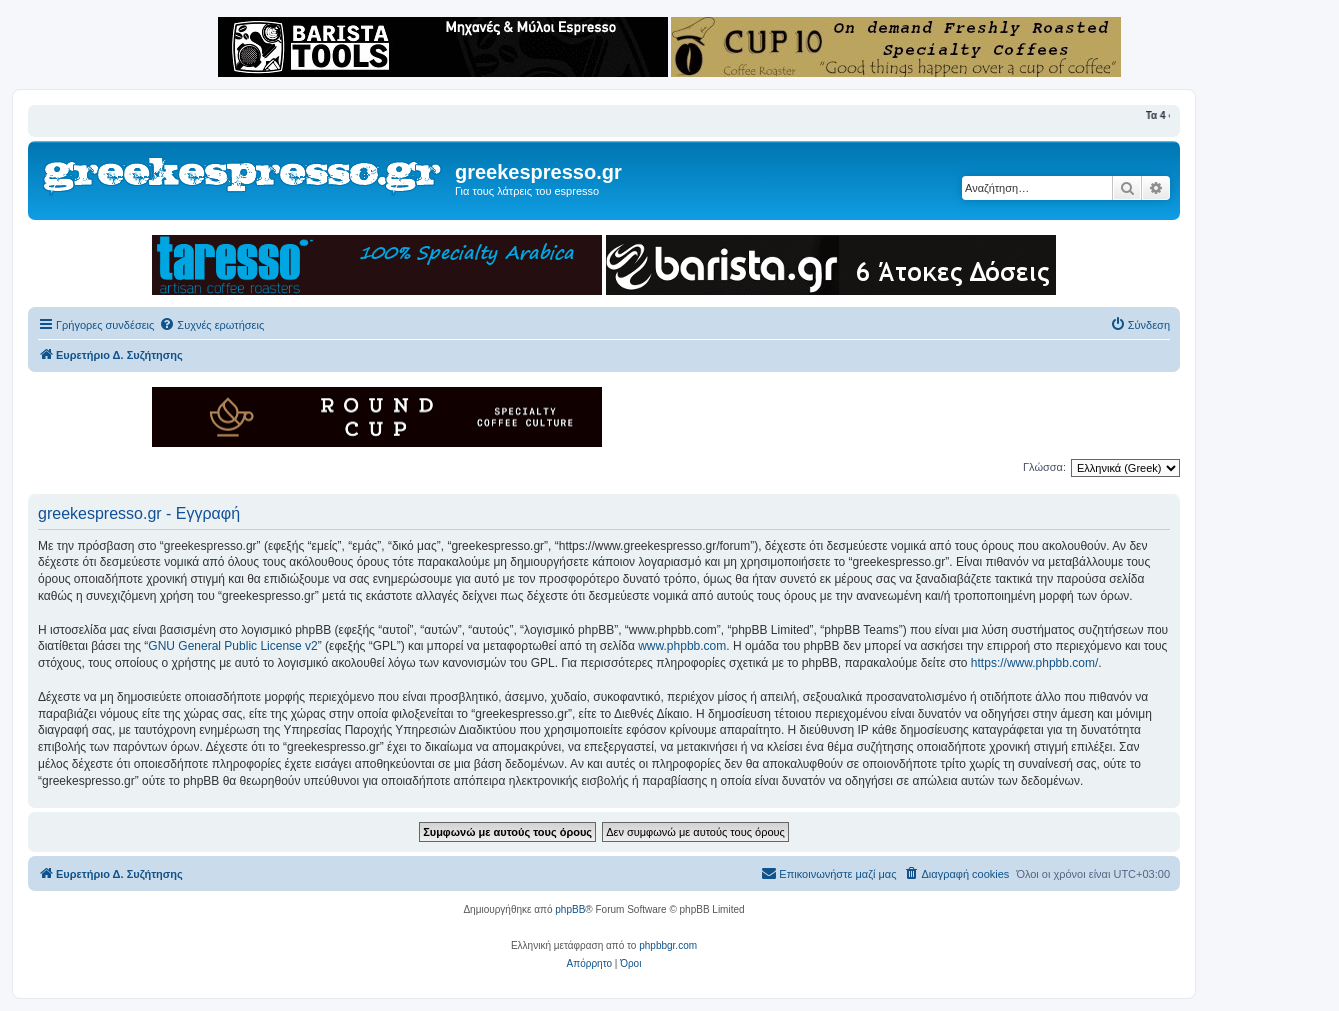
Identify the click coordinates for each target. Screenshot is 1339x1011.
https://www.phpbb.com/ (1034, 663)
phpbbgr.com (668, 945)
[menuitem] (211, 325)
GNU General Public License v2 (232, 646)
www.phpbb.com (682, 646)
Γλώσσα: (1044, 467)
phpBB (570, 909)
